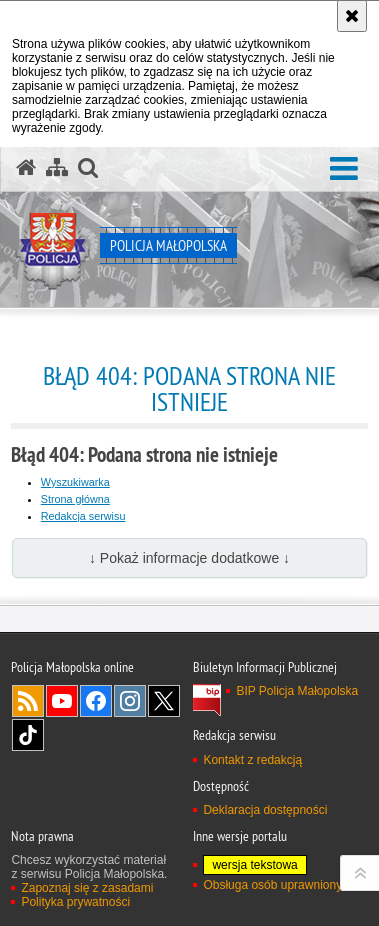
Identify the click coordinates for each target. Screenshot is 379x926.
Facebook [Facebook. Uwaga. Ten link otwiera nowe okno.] (96, 701)
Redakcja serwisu (83, 516)
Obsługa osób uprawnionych (278, 885)
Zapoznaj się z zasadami (87, 888)
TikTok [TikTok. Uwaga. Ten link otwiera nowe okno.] (28, 735)
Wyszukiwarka (75, 482)
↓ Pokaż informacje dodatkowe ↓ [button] (189, 558)
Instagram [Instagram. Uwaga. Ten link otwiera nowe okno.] (130, 701)
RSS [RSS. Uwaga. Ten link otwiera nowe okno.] (28, 701)
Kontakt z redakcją (252, 760)
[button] (344, 169)
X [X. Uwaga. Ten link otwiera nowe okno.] (164, 701)
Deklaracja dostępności (265, 810)
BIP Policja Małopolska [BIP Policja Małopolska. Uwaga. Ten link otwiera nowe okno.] (297, 691)
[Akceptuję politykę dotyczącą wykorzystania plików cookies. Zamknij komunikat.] (352, 16)
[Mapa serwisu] (57, 168)
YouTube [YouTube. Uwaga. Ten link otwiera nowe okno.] (62, 701)
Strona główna (75, 499)
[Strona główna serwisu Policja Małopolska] (26, 168)
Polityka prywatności (75, 902)
